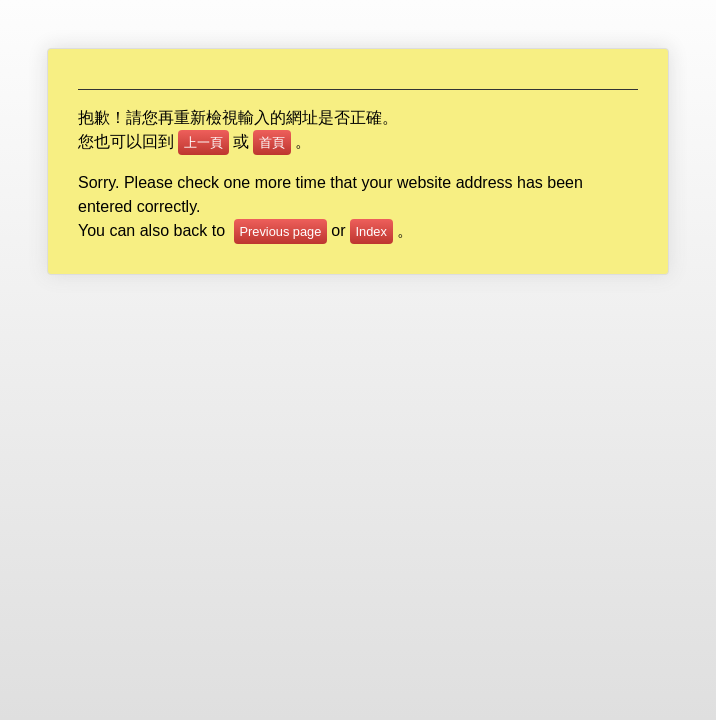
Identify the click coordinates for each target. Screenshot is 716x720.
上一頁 (203, 142)
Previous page (281, 231)
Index (371, 231)
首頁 (272, 142)
